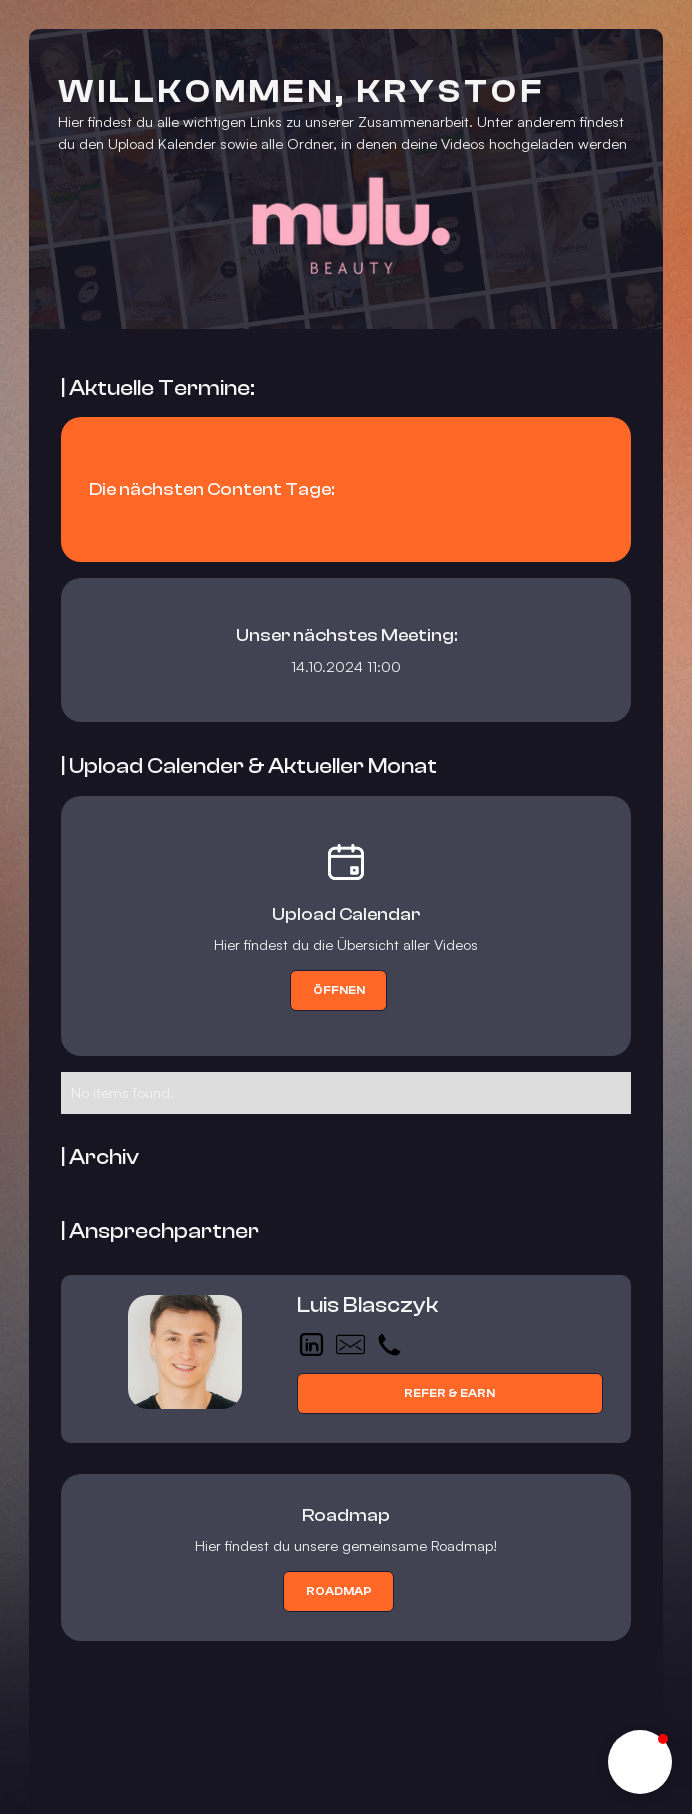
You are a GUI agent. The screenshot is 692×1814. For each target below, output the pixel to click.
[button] (640, 1762)
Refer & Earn (449, 1393)
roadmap (339, 1591)
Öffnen (339, 990)
